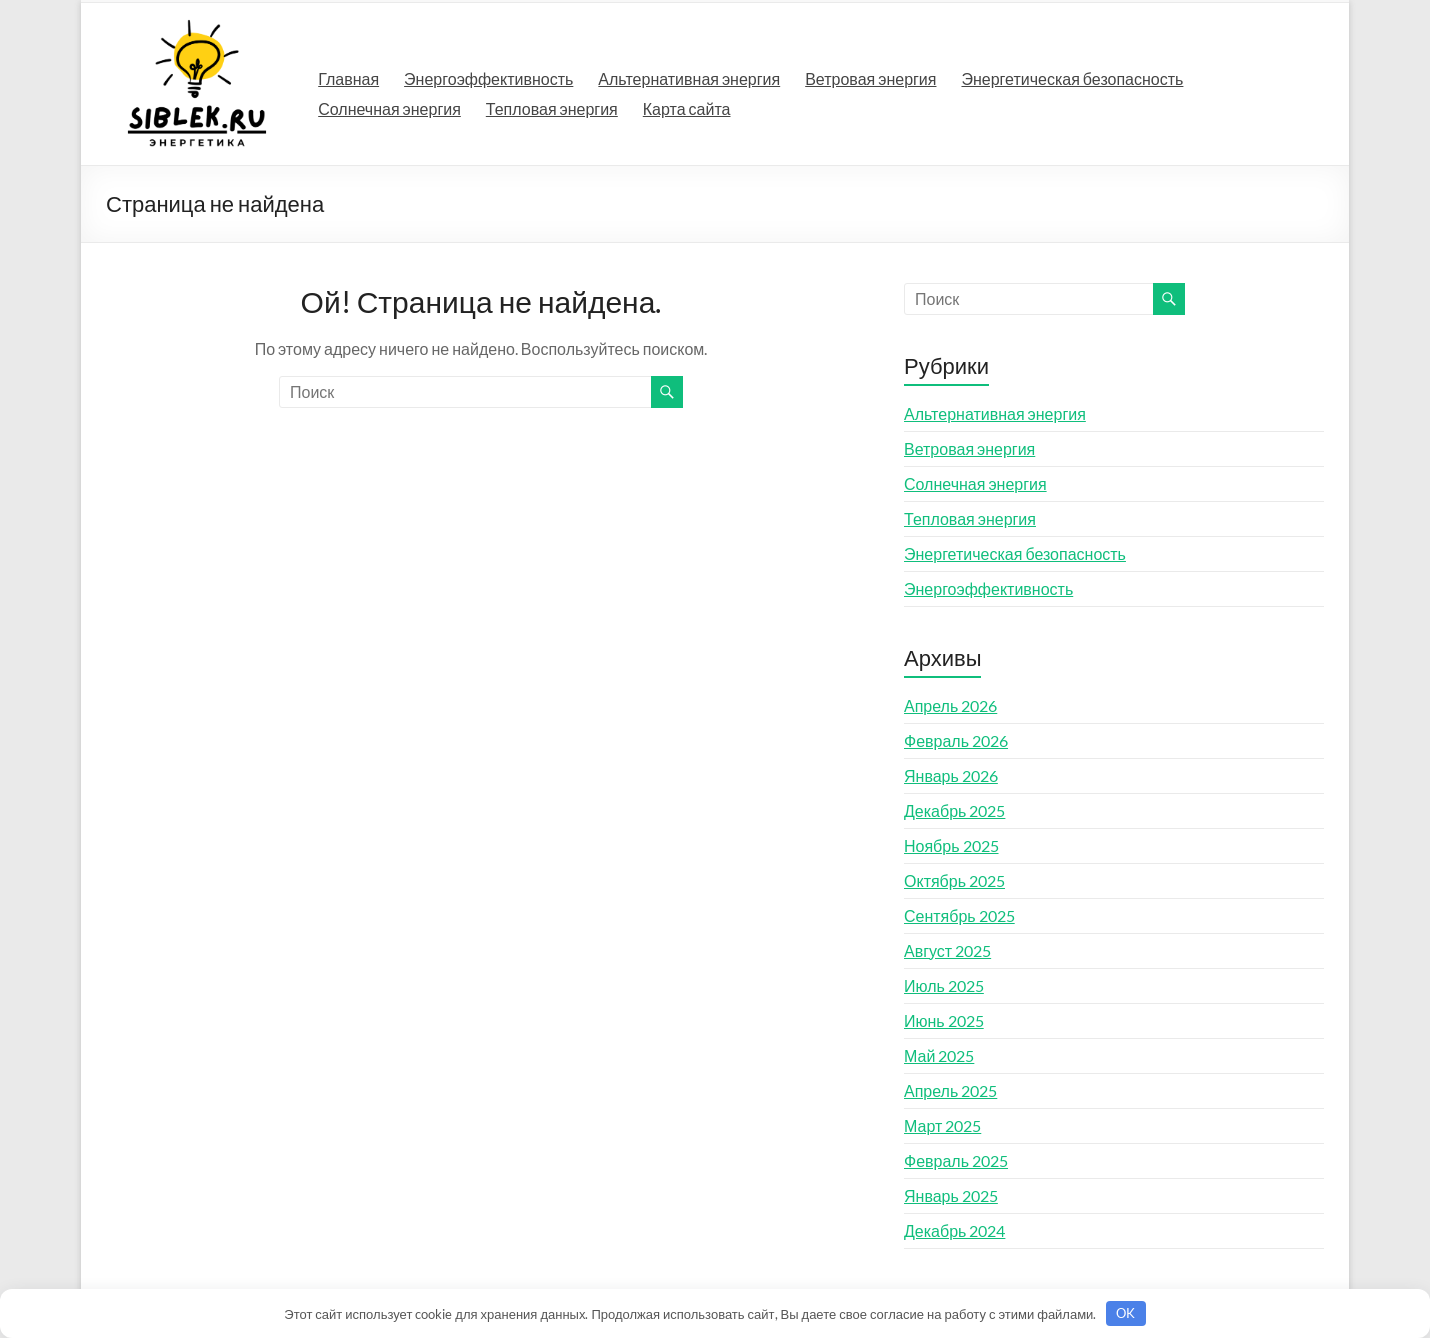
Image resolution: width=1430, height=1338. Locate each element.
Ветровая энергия (870, 78)
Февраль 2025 (956, 1160)
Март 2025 (942, 1125)
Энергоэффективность (488, 78)
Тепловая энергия (552, 108)
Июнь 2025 (944, 1020)
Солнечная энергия (389, 108)
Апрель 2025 (950, 1090)
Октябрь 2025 (954, 880)
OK (1125, 1313)
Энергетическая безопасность (1072, 78)
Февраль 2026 (956, 740)
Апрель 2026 (950, 705)
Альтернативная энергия (689, 78)
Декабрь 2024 (954, 1230)
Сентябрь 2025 (959, 915)
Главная (348, 78)
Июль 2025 (944, 985)
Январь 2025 (951, 1195)
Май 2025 (939, 1055)
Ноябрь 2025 (951, 845)
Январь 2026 (951, 775)
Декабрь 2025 (954, 810)
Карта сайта (687, 108)
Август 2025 (947, 950)
